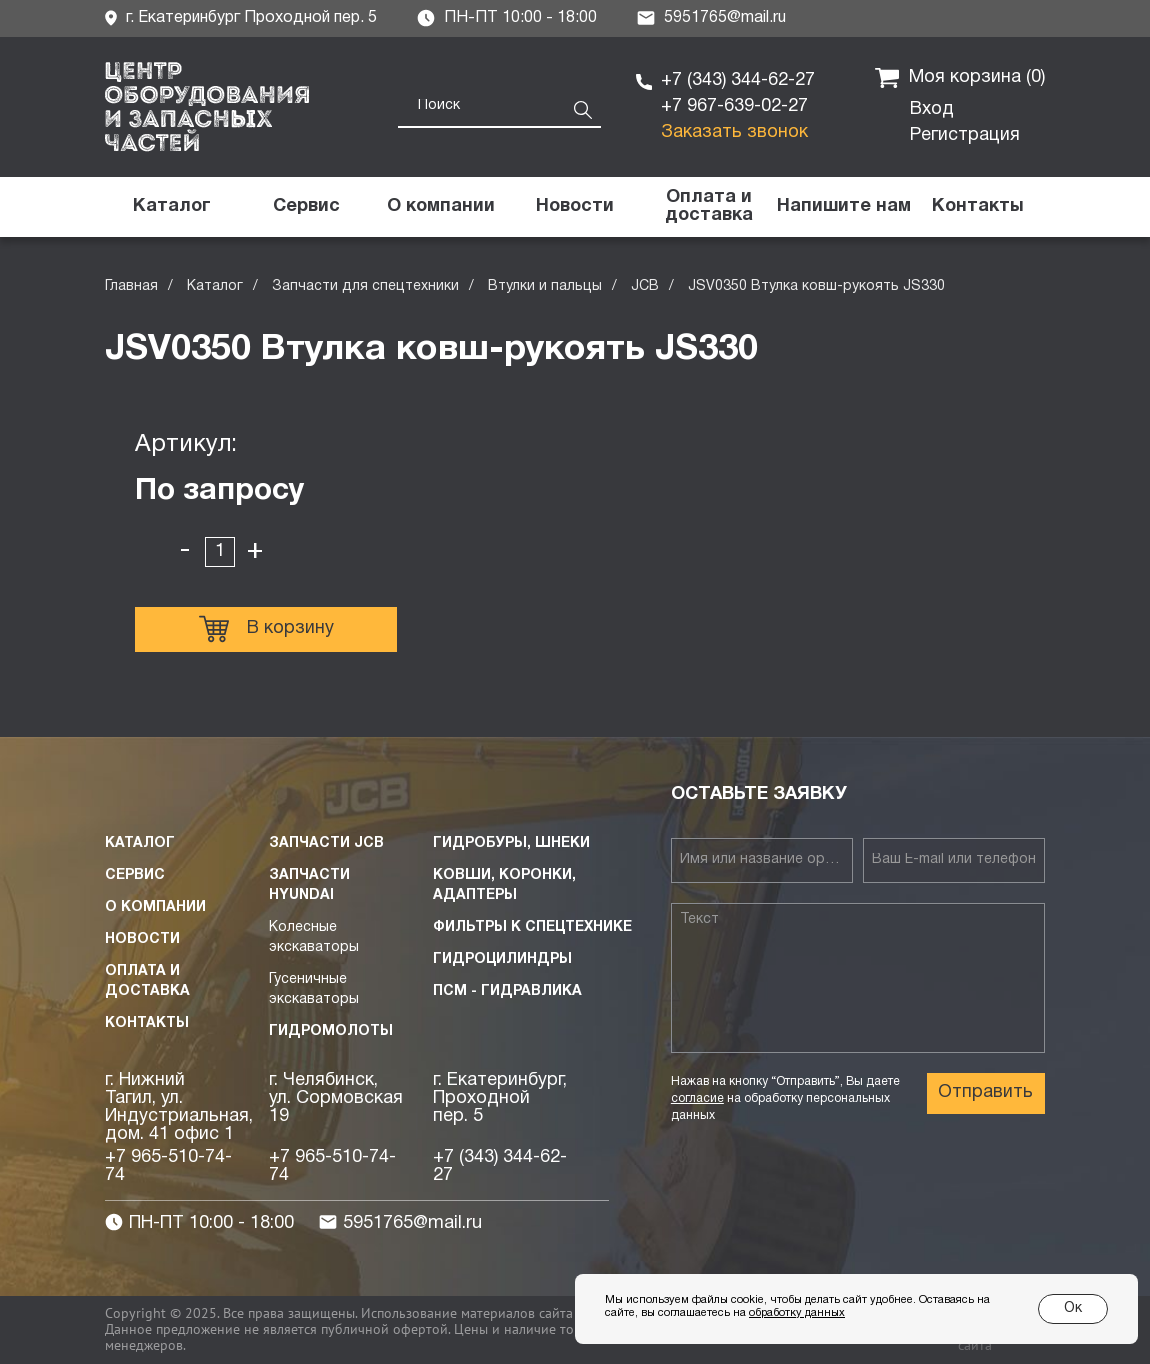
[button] (843, 207)
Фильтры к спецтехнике (532, 927)
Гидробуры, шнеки (511, 843)
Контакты (147, 1023)
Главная (131, 286)
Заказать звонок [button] (734, 132)
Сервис (135, 875)
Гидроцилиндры (502, 959)
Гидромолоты (331, 1031)
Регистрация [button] (965, 135)
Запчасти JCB (326, 843)
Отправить (985, 1092)
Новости (142, 939)
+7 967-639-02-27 (734, 106)
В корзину (266, 629)
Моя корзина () (960, 78)
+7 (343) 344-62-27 (738, 80)
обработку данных (797, 1313)
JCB (645, 286)
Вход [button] (932, 109)
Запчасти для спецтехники (365, 286)
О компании (155, 907)
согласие (697, 1098)
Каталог (215, 286)
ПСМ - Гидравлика (507, 991)
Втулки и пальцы (545, 286)
